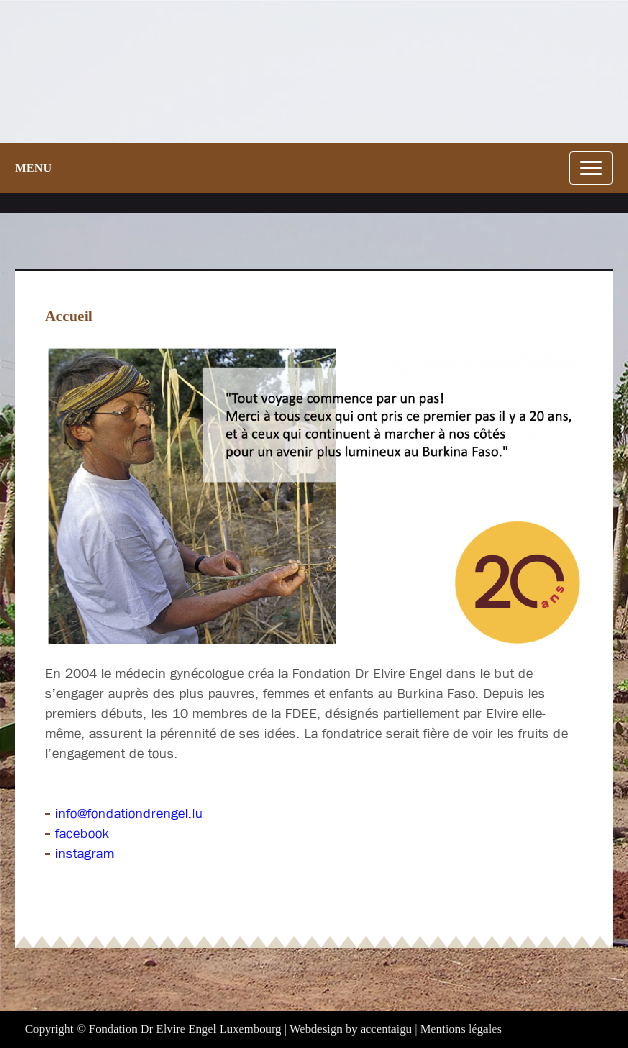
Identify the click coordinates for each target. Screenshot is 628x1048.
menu (33, 168)
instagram (84, 853)
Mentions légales (461, 1029)
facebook (82, 833)
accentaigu (385, 1029)
